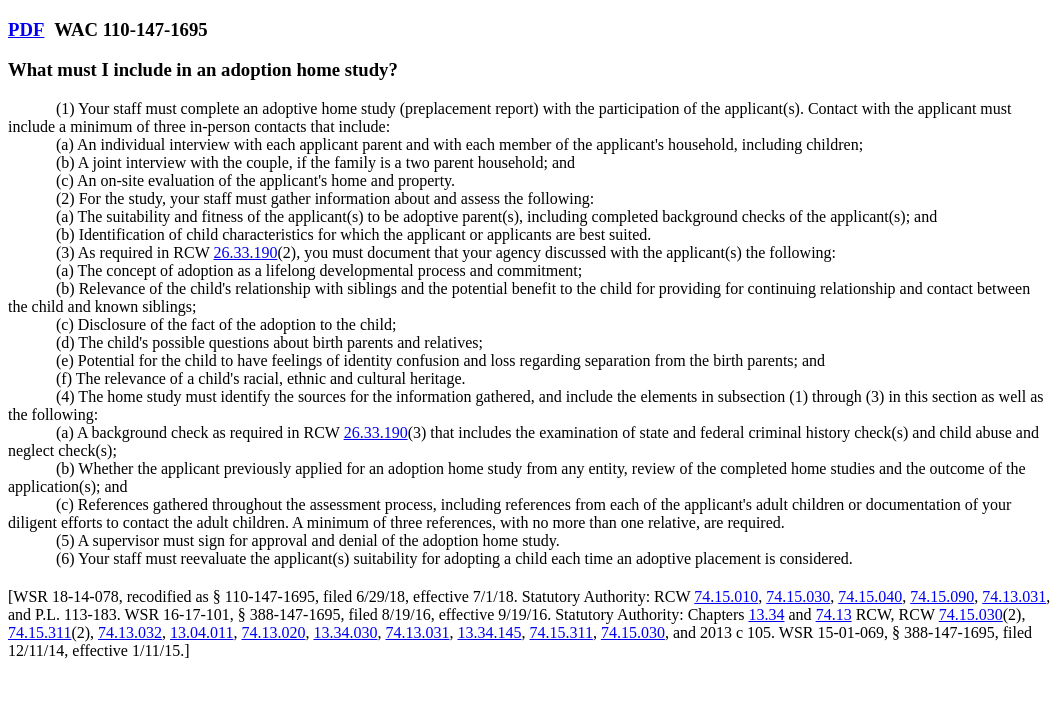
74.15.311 (39, 632)
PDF (26, 29)
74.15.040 (870, 596)
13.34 (767, 614)
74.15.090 (942, 596)
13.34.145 (489, 632)
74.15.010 (726, 596)
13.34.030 (345, 632)
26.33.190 (245, 252)
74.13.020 (273, 632)
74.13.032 (130, 632)
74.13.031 (1014, 596)
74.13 (834, 614)
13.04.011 (201, 632)
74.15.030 (798, 596)
